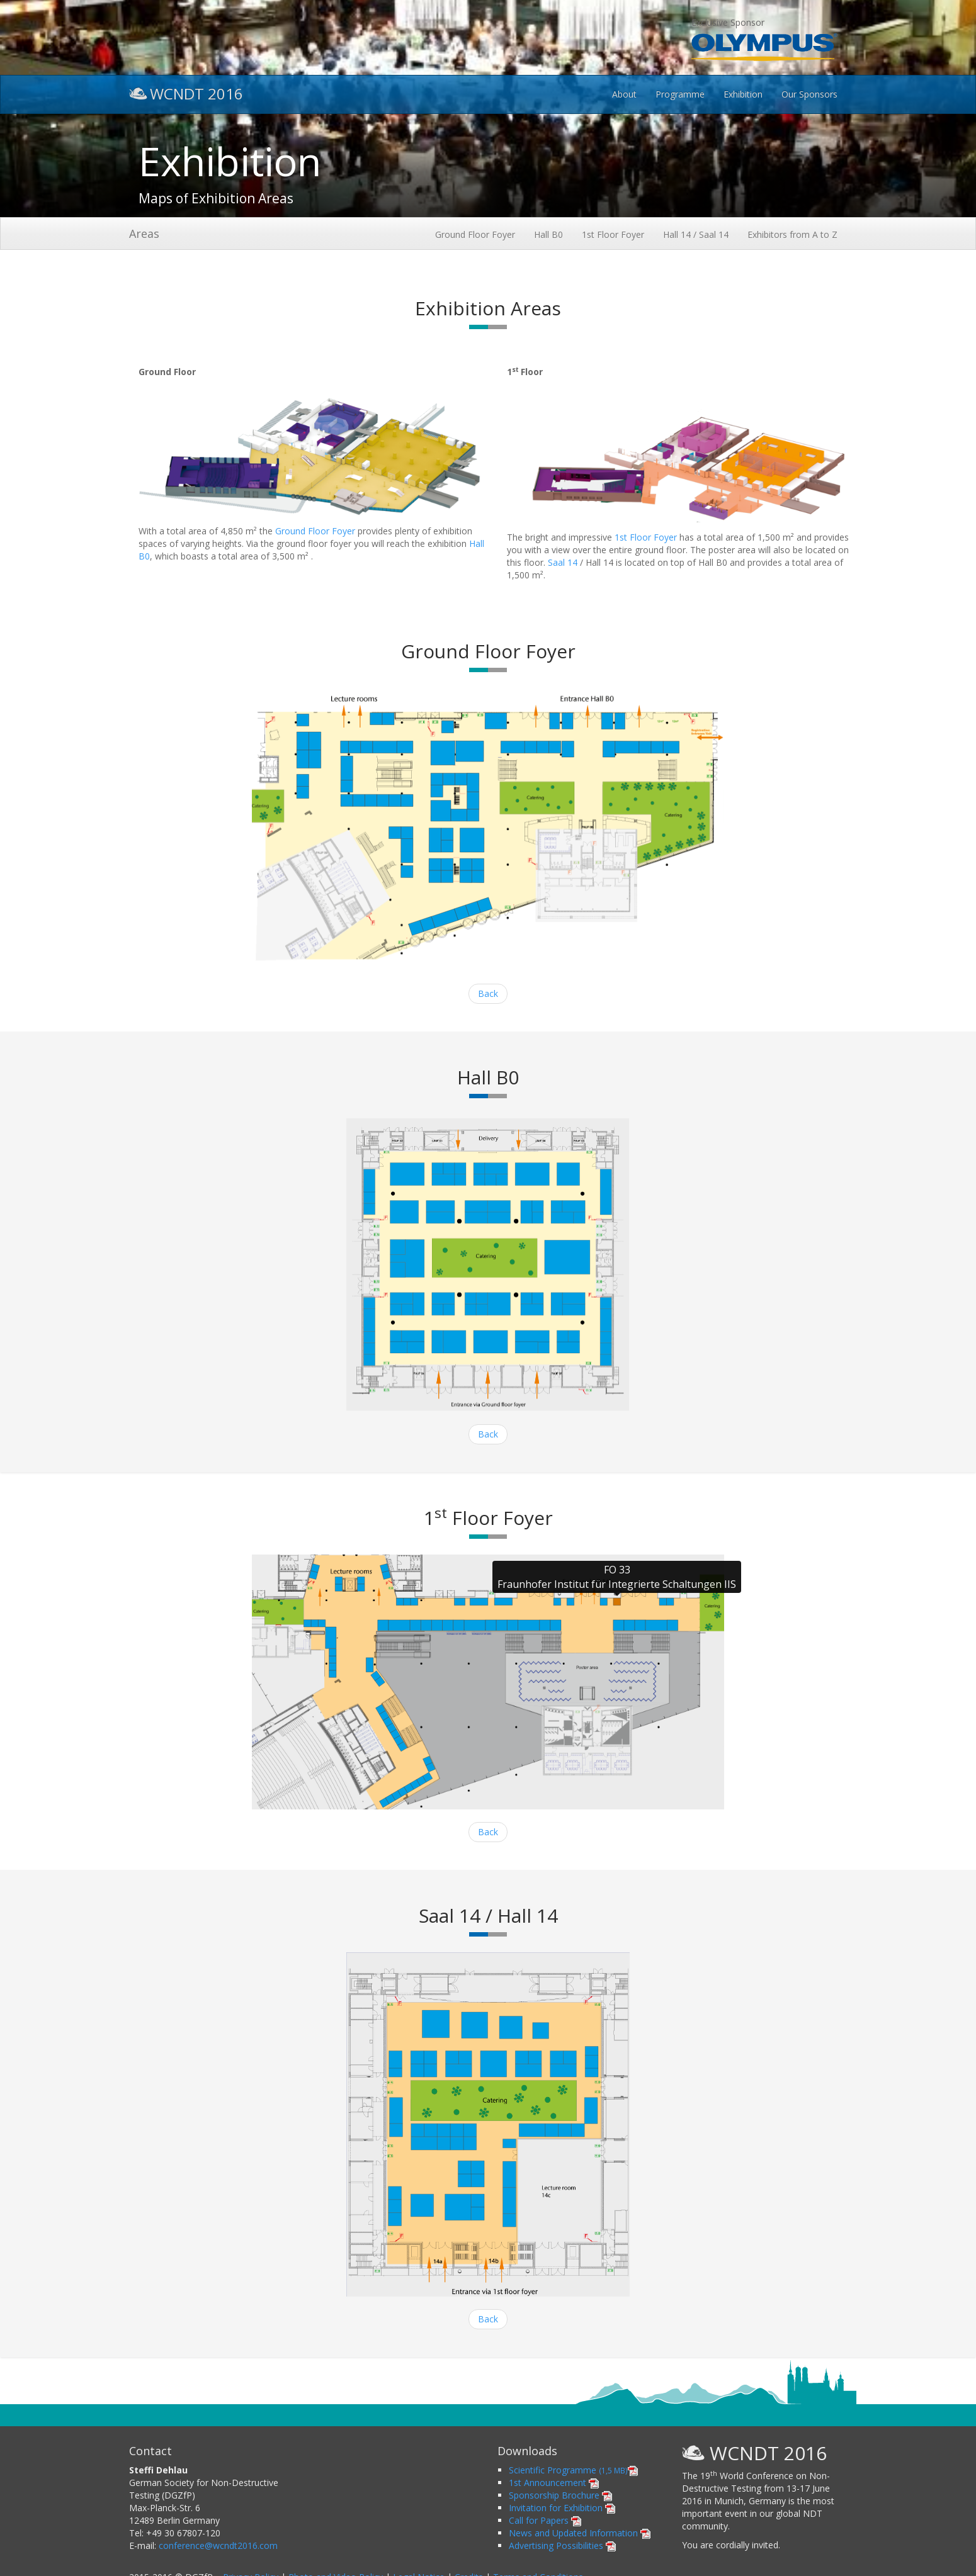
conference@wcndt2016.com (218, 2545)
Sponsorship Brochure (560, 2495)
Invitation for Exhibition (562, 2508)
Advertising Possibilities (562, 2545)
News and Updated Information (579, 2533)
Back (488, 993)
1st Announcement (554, 2483)
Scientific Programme (573, 2470)
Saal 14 (562, 562)
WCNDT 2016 (186, 92)
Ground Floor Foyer (475, 234)
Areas (144, 233)
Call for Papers (545, 2520)
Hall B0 (548, 234)
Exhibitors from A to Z (792, 234)
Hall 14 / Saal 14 (696, 234)
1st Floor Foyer (613, 234)
